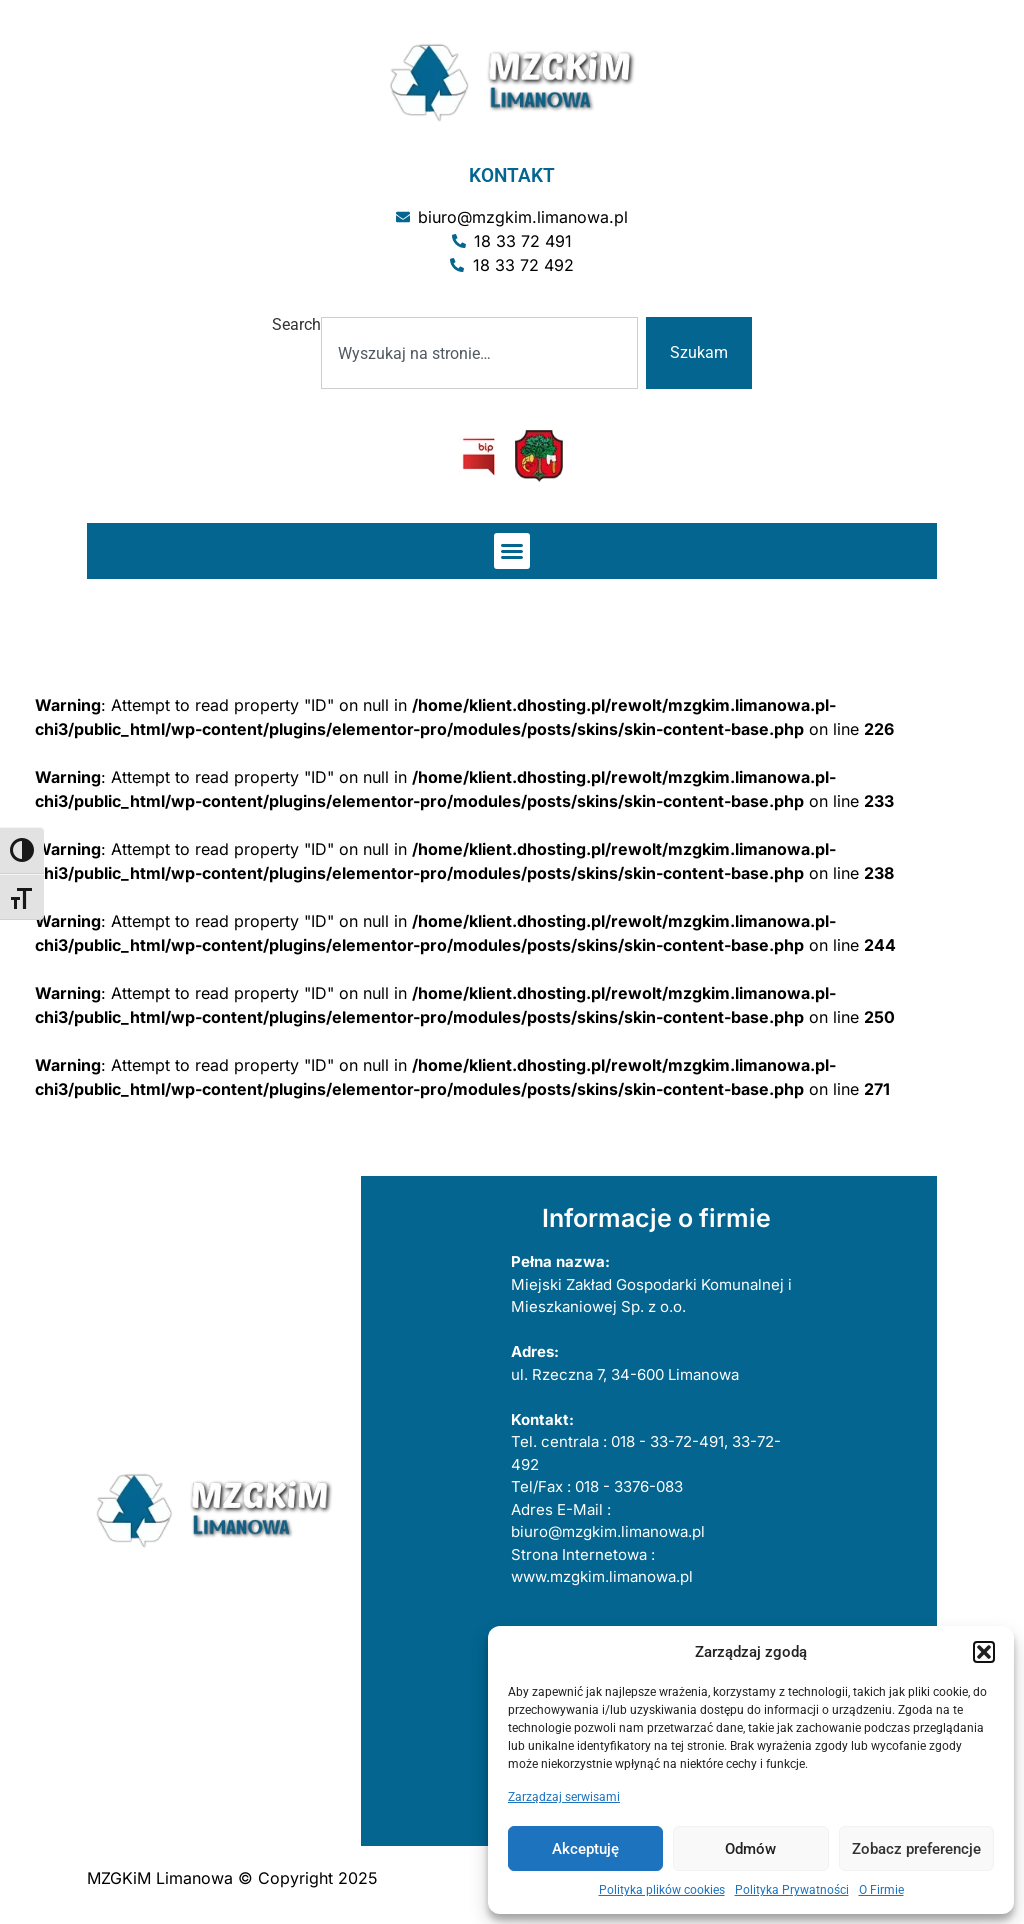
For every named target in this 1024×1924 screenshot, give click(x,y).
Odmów (750, 1849)
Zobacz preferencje (916, 1849)
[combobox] (479, 353)
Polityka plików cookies (662, 1890)
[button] (984, 1652)
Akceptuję (585, 1849)
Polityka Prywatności (792, 1890)
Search (296, 325)
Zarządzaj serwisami (564, 1797)
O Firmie (881, 1890)
